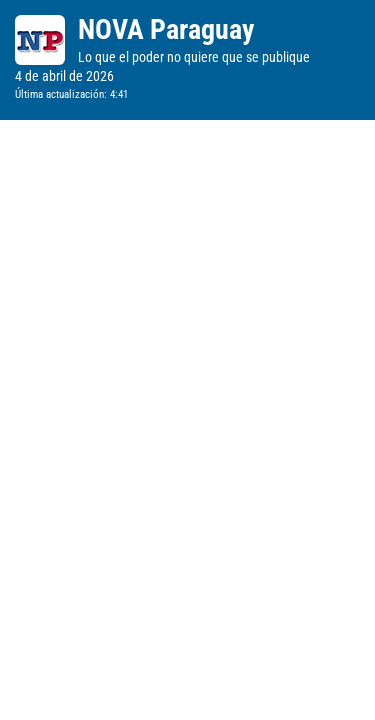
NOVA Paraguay (166, 29)
